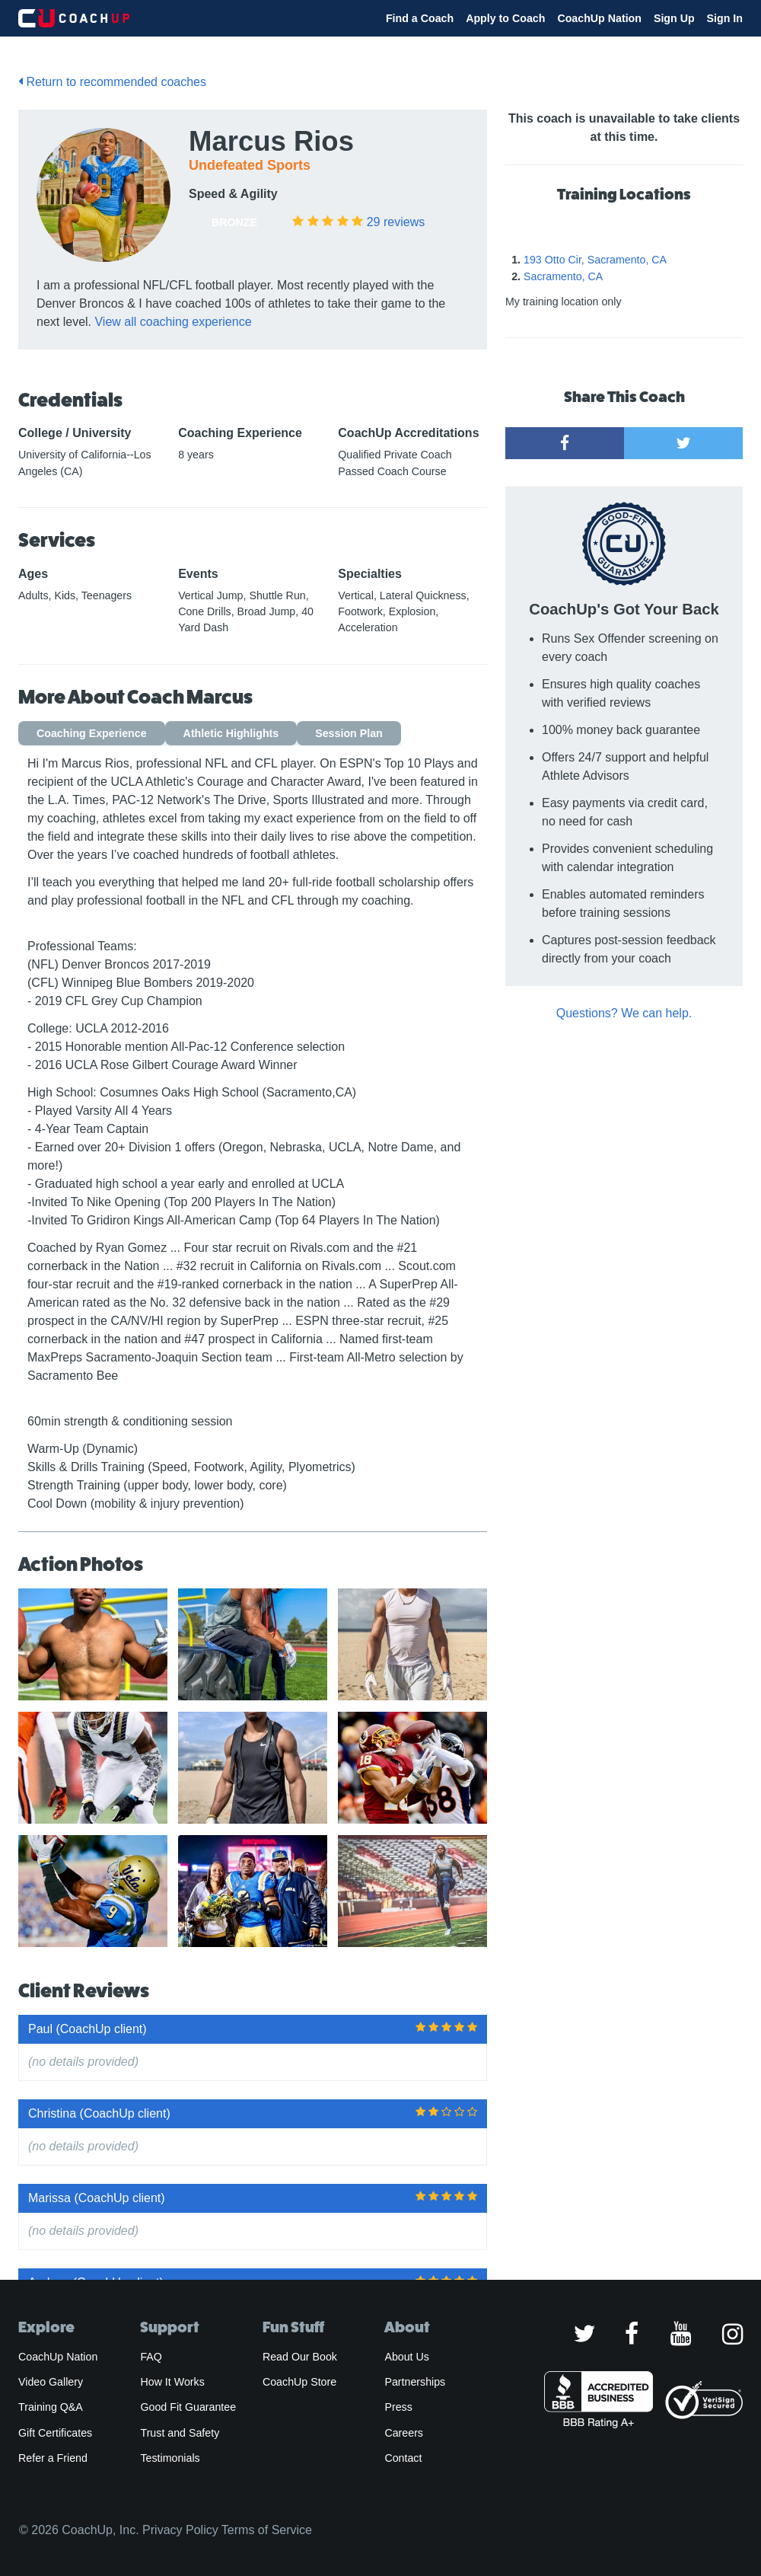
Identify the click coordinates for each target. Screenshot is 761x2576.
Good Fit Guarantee (188, 2407)
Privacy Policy (180, 2529)
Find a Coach (420, 18)
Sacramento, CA (563, 276)
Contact (403, 2458)
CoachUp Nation (599, 18)
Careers (403, 2433)
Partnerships (414, 2382)
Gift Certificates (55, 2433)
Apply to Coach (505, 18)
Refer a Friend (53, 2458)
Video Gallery (50, 2382)
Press (398, 2407)
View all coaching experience (172, 321)
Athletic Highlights (231, 733)
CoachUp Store (299, 2382)
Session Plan (349, 733)
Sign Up (674, 18)
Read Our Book (300, 2357)
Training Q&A (50, 2407)
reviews (396, 221)
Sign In (725, 18)
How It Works (172, 2382)
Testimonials (169, 2458)
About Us (406, 2357)
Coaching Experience (92, 733)
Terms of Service (266, 2529)
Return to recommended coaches (112, 81)
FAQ (150, 2357)
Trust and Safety (179, 2433)
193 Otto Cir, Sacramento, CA (595, 260)
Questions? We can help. (624, 1013)
